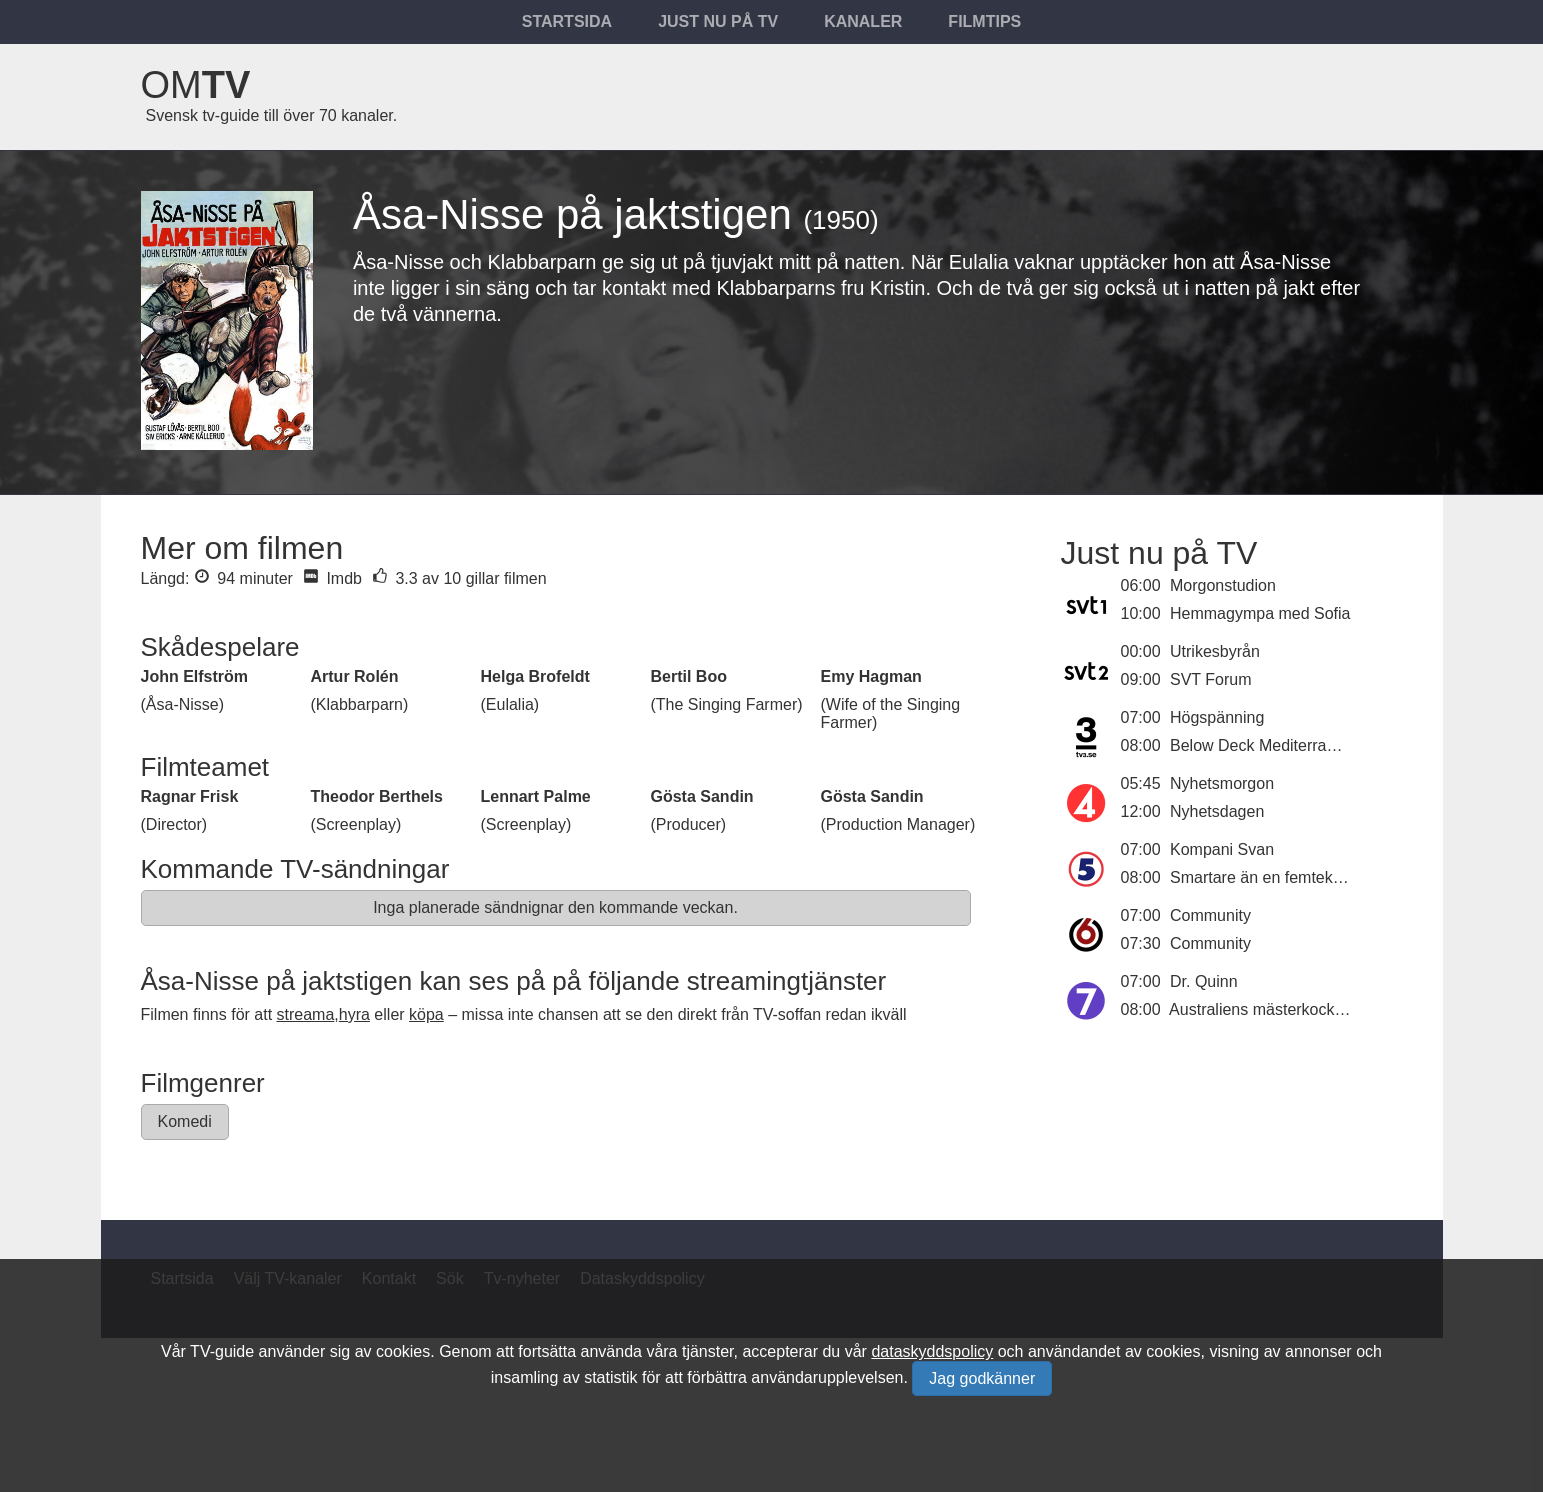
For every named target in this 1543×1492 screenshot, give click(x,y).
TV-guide (222, 1351)
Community (1210, 915)
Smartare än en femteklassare (1277, 877)
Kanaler (863, 21)
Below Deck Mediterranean (1266, 745)
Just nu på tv (718, 21)
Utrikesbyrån (1215, 651)
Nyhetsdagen (1217, 811)
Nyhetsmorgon (1222, 783)
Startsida (567, 21)
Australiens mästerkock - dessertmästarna (1318, 1009)
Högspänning (1217, 717)
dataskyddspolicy (932, 1351)
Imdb (332, 578)
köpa (426, 1014)
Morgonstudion (1223, 585)
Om (196, 85)
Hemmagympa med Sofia (1260, 613)
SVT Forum (1211, 679)
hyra (354, 1014)
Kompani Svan (1222, 849)
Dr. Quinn (1204, 981)
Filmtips (984, 21)
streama (306, 1014)
